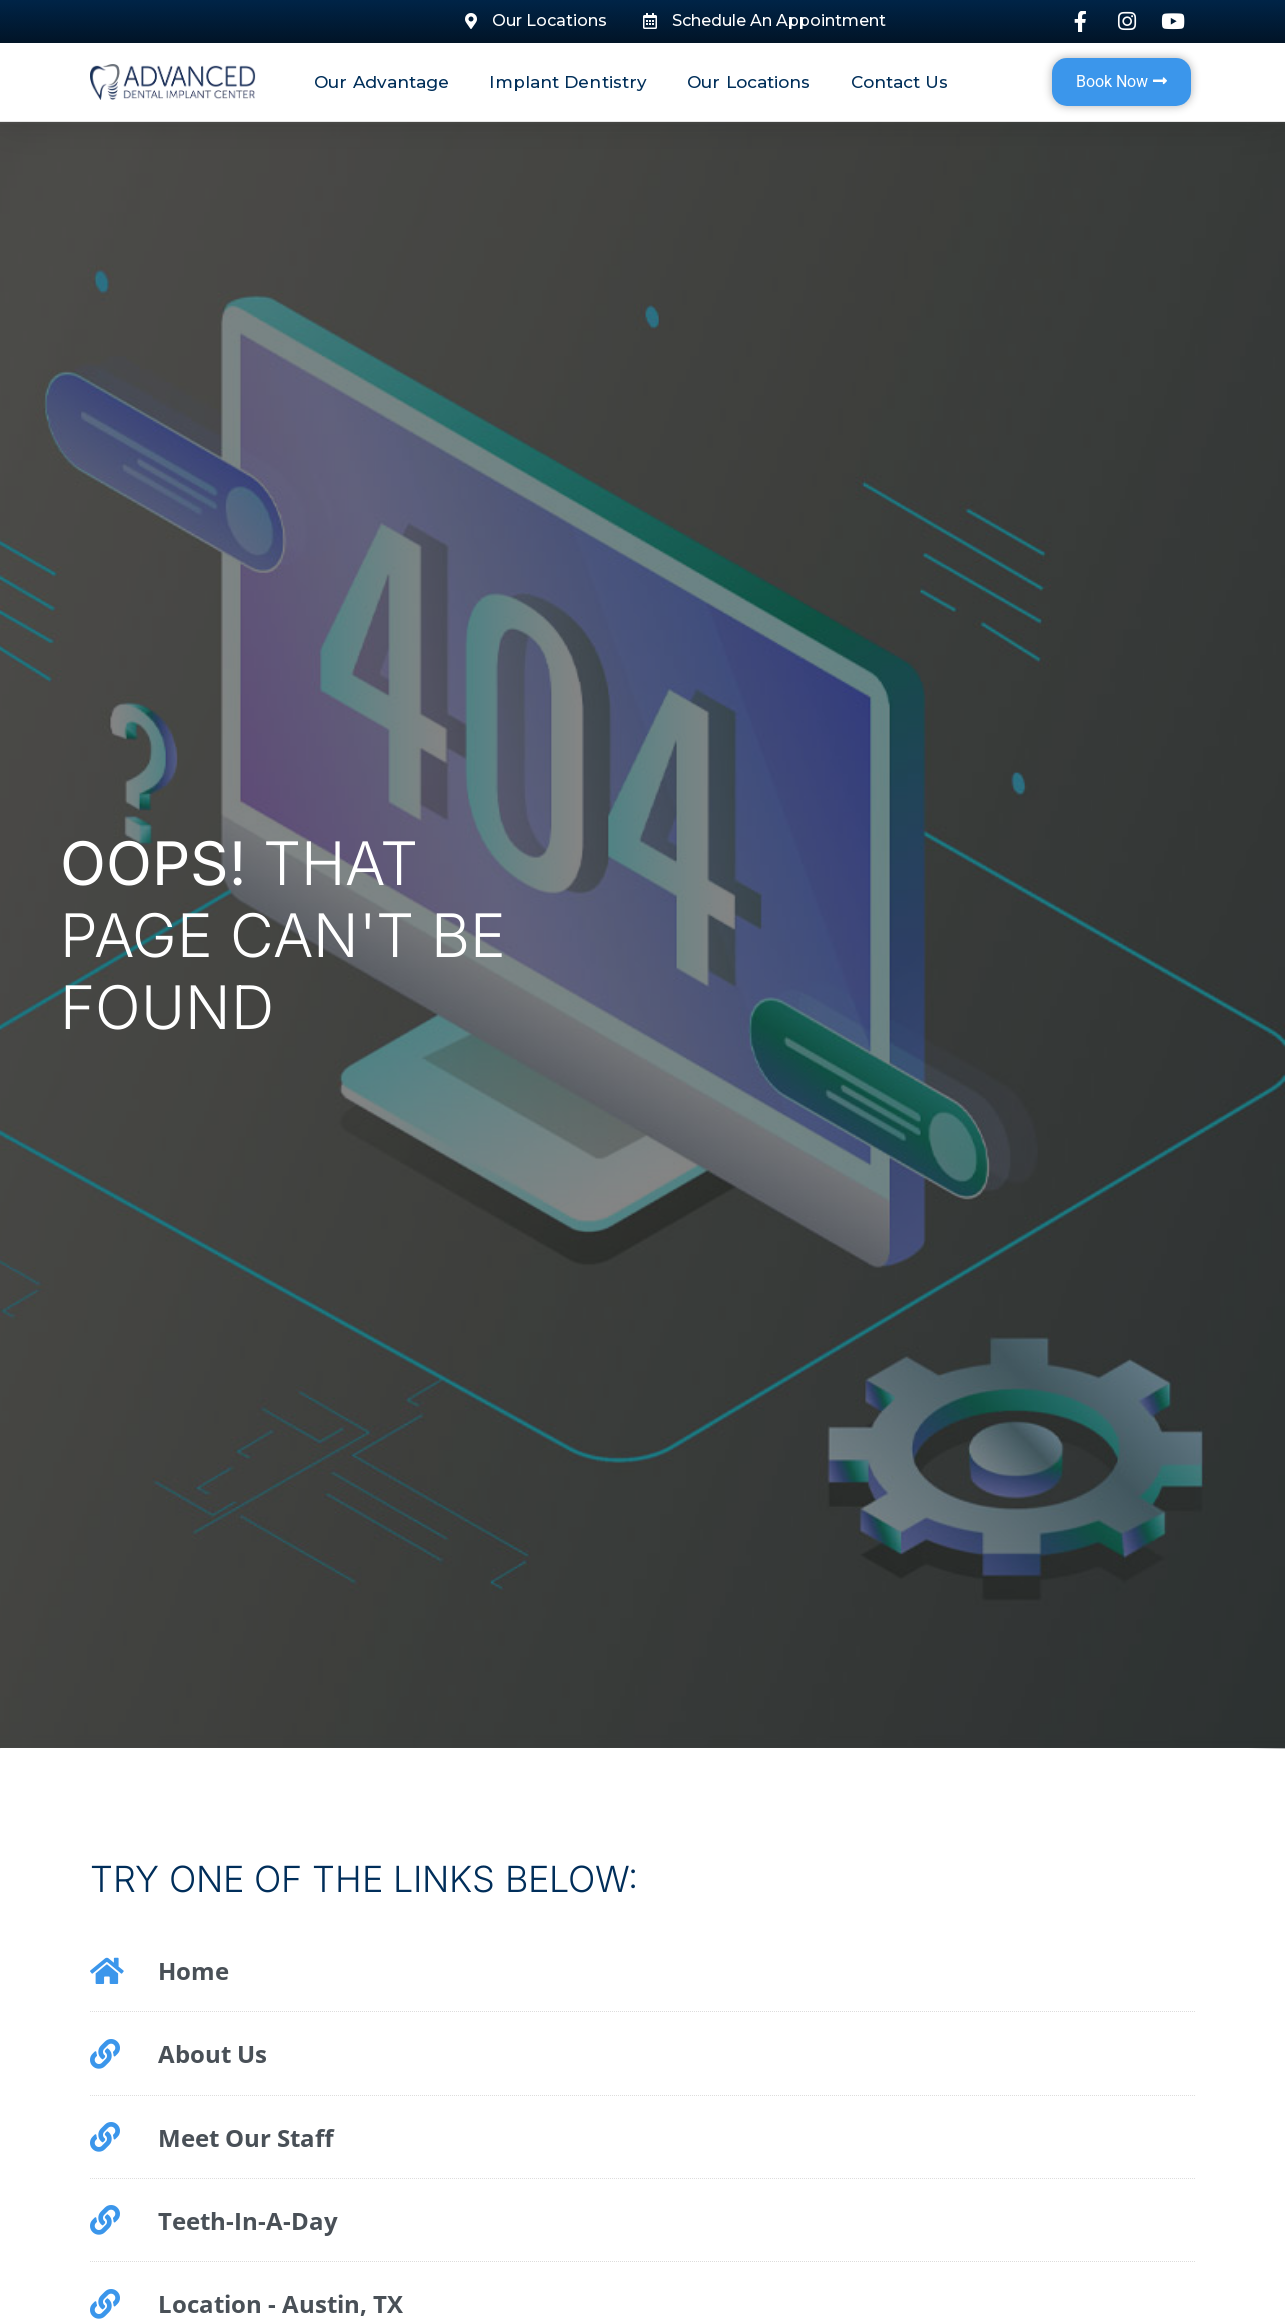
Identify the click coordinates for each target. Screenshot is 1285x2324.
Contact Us (900, 82)
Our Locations (748, 82)
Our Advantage (381, 82)
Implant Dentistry (568, 82)
